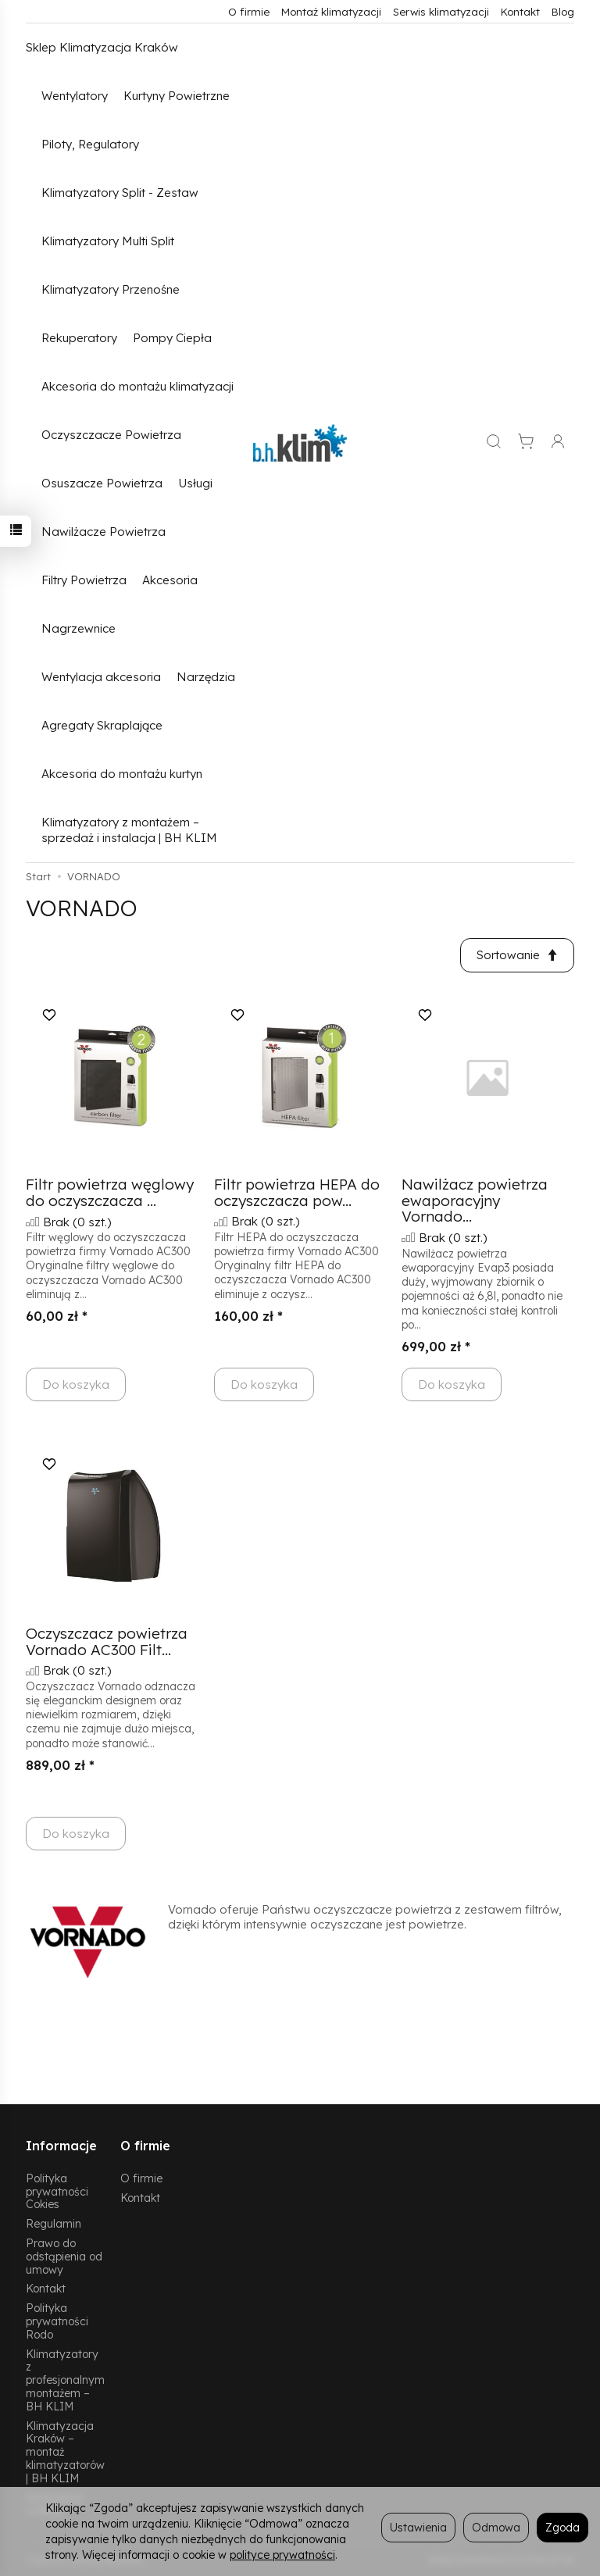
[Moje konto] (557, 443)
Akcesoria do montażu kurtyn (121, 773)
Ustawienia (418, 2527)
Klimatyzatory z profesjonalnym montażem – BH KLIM (65, 2380)
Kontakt (520, 11)
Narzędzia (206, 676)
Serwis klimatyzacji (441, 11)
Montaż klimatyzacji (331, 11)
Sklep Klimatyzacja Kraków (102, 47)
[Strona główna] (300, 443)
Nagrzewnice (78, 628)
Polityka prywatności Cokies (57, 2191)
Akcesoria (170, 580)
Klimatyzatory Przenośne (110, 289)
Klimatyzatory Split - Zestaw (119, 192)
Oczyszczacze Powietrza (111, 434)
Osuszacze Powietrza (101, 483)
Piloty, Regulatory (90, 144)
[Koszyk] (525, 443)
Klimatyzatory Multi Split (107, 241)
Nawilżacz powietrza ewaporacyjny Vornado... (475, 1200)
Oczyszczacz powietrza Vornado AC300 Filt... (107, 1641)
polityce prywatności (282, 2554)
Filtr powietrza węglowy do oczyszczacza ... (110, 1192)
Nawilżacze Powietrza (103, 531)
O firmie (249, 11)
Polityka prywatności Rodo (57, 2321)
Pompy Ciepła (172, 337)
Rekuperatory (79, 337)
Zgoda (562, 2527)
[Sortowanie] (517, 955)
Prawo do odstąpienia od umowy (64, 2256)
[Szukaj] (493, 443)
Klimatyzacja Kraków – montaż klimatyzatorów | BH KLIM (65, 2452)
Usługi (195, 483)
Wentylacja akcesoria (101, 676)
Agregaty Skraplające (101, 725)
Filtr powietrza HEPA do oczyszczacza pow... (297, 1192)
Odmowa (496, 2527)
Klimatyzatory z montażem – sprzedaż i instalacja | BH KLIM (129, 830)
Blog (563, 11)
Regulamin (53, 2223)
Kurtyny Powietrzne (176, 95)
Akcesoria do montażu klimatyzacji (137, 386)
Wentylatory (74, 95)
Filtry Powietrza (84, 580)
